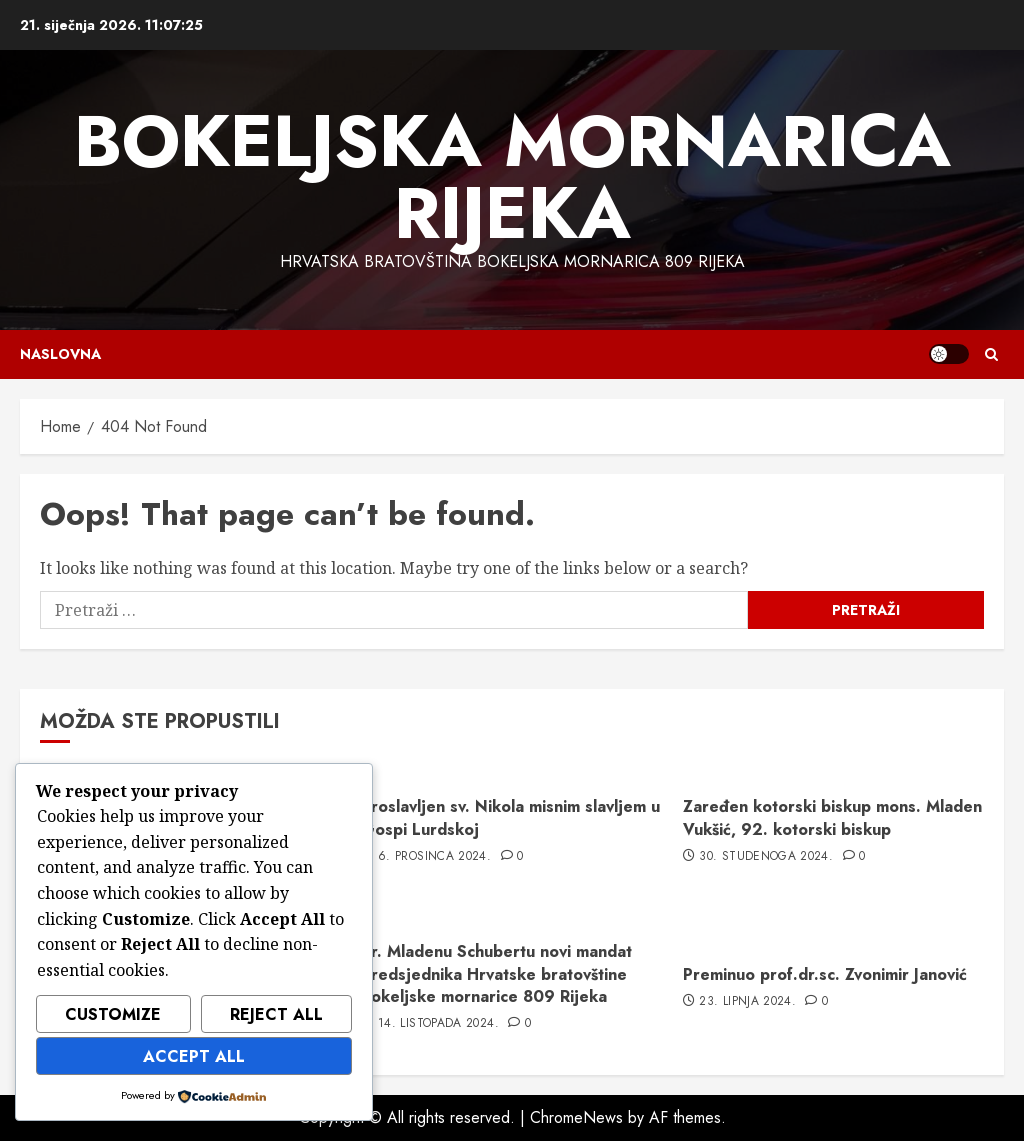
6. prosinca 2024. (434, 857)
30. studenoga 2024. (766, 857)
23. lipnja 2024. (747, 1002)
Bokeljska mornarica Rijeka (512, 177)
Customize (113, 1014)
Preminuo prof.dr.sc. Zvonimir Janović (825, 974)
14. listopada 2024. (438, 1024)
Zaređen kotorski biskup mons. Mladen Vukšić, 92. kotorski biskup (832, 817)
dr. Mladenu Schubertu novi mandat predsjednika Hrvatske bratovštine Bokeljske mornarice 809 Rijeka (496, 974)
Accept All (194, 1056)
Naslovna (60, 354)
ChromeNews (576, 1117)
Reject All (276, 1014)
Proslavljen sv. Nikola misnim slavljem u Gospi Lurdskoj (510, 817)
